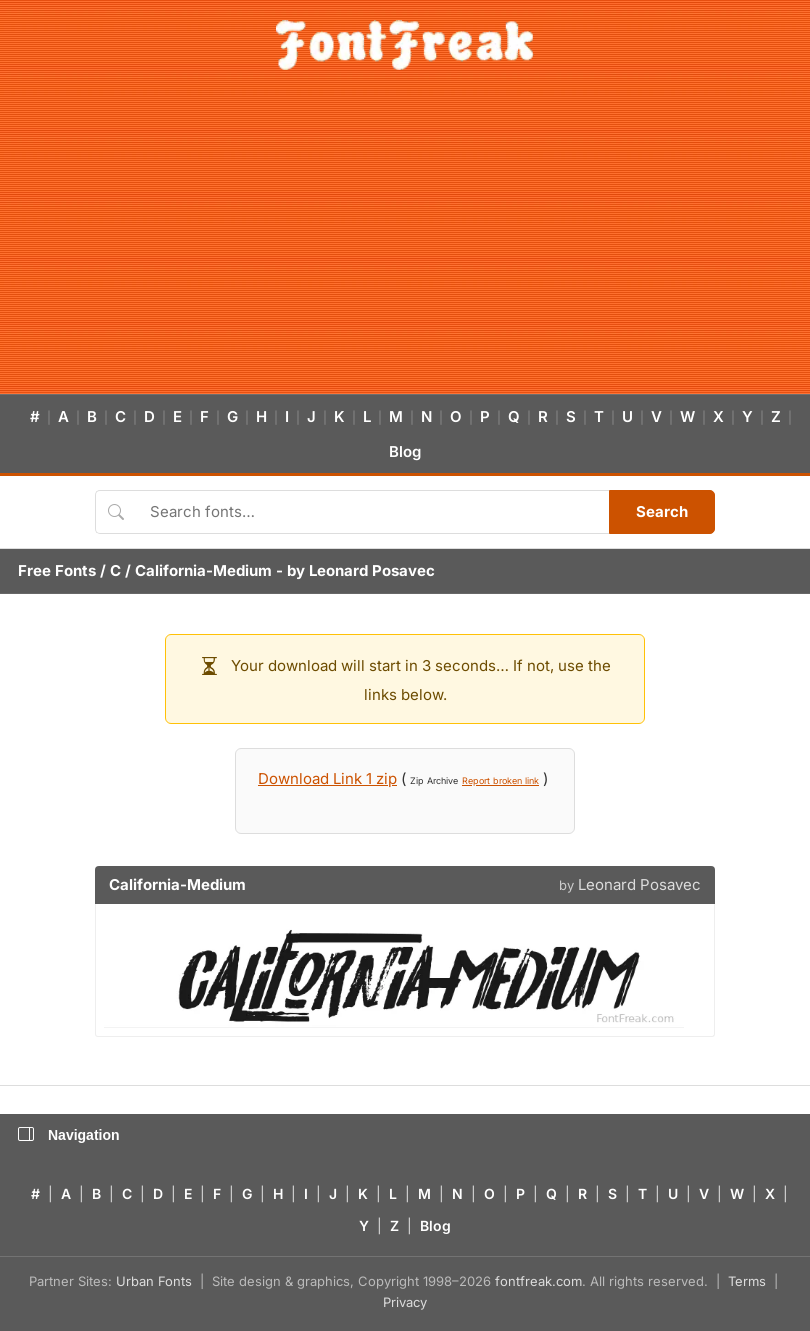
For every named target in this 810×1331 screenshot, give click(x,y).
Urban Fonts (154, 1281)
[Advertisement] (405, 244)
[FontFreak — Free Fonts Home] (404, 45)
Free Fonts (57, 570)
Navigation (69, 1135)
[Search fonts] (372, 512)
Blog (405, 451)
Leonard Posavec (372, 570)
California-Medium (203, 570)
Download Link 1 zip (327, 778)
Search (662, 511)
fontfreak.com (538, 1281)
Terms (747, 1281)
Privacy (405, 1302)
